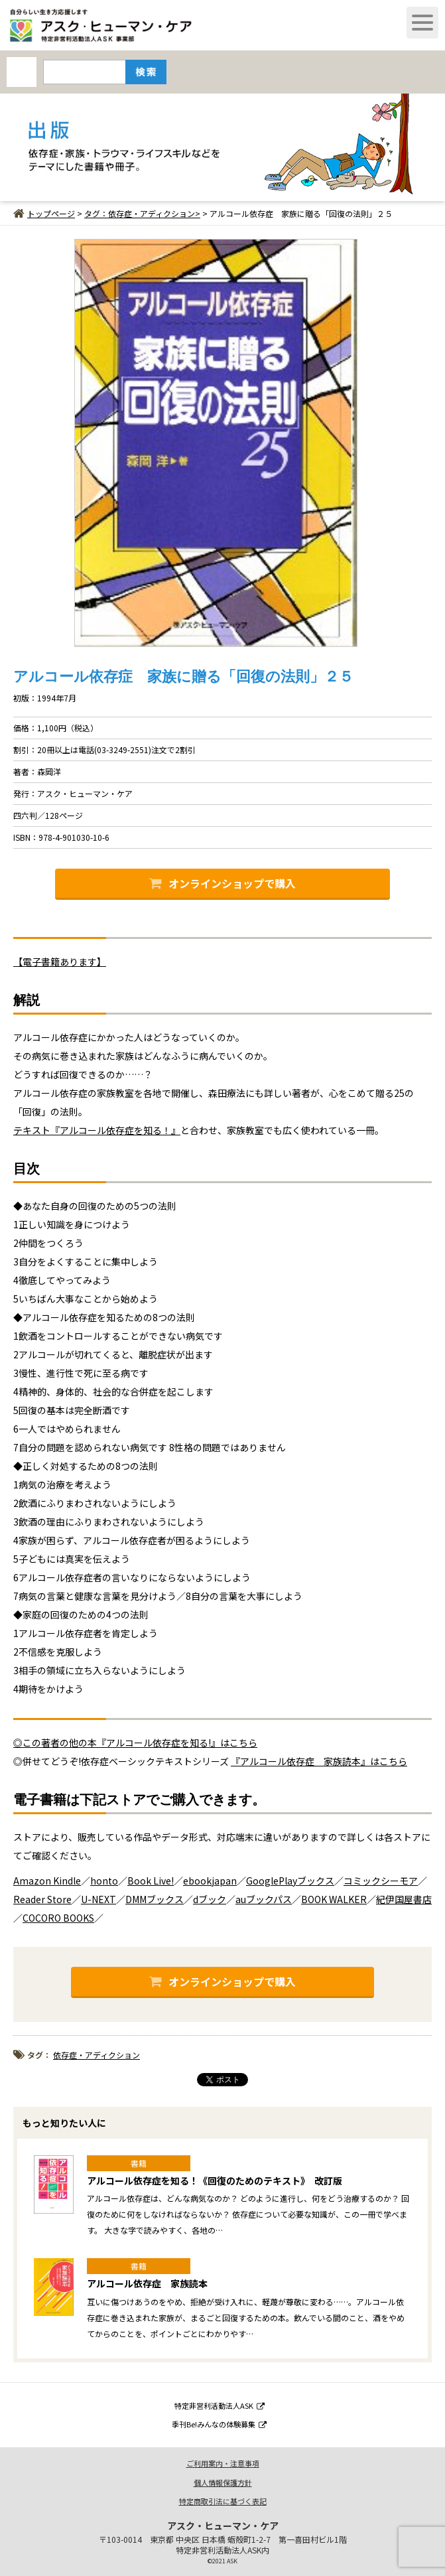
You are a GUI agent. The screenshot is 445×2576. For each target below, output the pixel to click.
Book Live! (150, 1880)
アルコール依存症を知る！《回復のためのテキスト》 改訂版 (214, 2180)
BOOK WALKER (334, 1899)
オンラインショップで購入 (222, 883)
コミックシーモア (381, 1880)
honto (104, 1880)
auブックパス (263, 1899)
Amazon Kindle (47, 1880)
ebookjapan (210, 1880)
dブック (209, 1899)
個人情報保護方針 (223, 2482)
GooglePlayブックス (290, 1880)
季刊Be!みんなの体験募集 (219, 2424)
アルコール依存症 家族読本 (147, 2283)
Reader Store (42, 1899)
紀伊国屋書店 (404, 1899)
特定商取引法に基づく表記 (223, 2501)
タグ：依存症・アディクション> (142, 213)
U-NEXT (98, 1899)
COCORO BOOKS (58, 1917)
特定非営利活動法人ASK (219, 2405)
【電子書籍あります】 (59, 961)
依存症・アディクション (96, 2054)
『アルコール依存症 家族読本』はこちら (319, 1761)
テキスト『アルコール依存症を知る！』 (96, 1130)
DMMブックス (154, 1899)
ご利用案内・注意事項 (222, 2463)
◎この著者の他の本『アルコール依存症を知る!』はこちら (135, 1742)
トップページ (44, 213)
